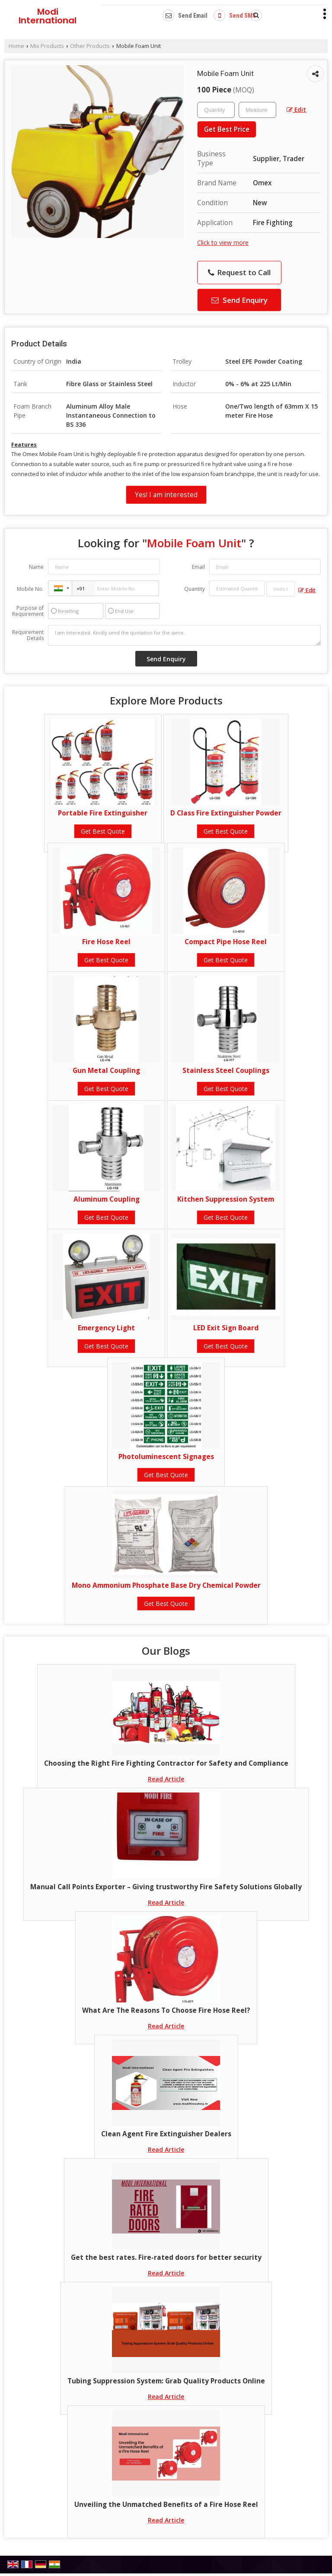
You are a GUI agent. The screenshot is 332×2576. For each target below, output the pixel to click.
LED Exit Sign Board (226, 1327)
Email (198, 567)
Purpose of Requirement (28, 611)
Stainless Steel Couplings (225, 1070)
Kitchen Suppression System (225, 1199)
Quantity (194, 589)
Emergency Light (106, 1327)
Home (16, 46)
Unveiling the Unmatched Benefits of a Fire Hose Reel (166, 2504)
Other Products (90, 46)
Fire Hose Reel (106, 941)
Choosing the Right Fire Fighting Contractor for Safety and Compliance (166, 1763)
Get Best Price (226, 129)
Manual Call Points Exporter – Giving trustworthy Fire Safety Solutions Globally (166, 1886)
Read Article (166, 1779)
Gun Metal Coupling (106, 1070)
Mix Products (47, 46)
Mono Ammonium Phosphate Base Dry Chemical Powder (166, 1585)
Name (36, 567)
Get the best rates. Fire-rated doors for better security (166, 2257)
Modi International (48, 16)
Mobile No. (30, 589)
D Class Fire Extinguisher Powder (225, 813)
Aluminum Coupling (106, 1199)
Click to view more (223, 242)
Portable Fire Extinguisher (102, 813)
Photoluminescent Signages (166, 1456)
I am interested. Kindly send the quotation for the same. (184, 635)
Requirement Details (28, 635)
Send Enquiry (239, 300)
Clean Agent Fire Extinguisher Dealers (166, 2133)
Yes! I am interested (166, 494)
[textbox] (257, 110)
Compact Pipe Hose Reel (226, 941)
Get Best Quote (103, 831)
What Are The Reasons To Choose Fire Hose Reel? (166, 2010)
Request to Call (239, 272)
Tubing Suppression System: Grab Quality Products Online (166, 2381)
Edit (296, 109)
